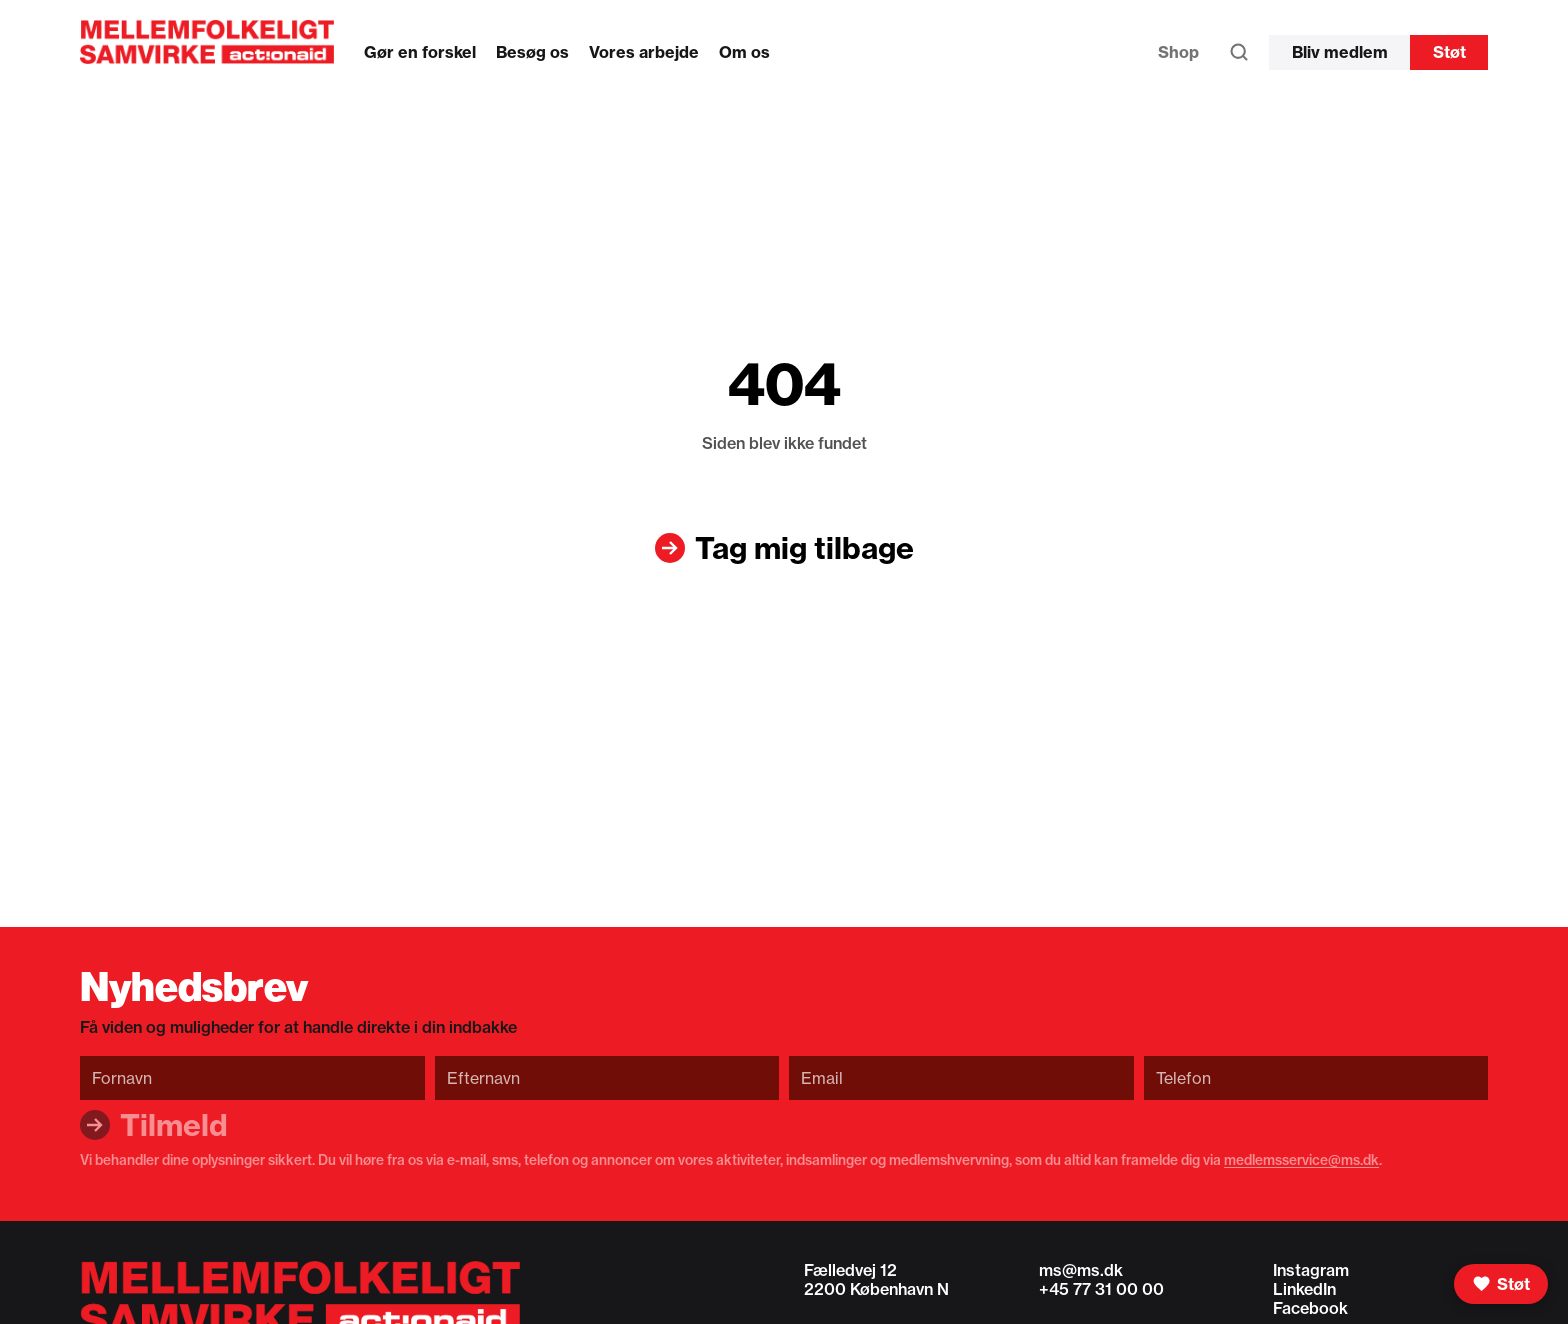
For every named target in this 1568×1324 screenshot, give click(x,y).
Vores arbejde (644, 52)
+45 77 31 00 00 (1101, 1289)
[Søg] (1239, 57)
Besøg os (532, 52)
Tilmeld (174, 1125)
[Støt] (1501, 1284)
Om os (744, 52)
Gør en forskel (420, 52)
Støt (1449, 52)
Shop (1178, 52)
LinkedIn (1304, 1289)
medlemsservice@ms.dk (1301, 1160)
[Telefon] (1316, 1078)
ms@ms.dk (1081, 1270)
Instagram (1311, 1270)
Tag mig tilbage (804, 548)
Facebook (1310, 1308)
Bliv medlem (1340, 52)
